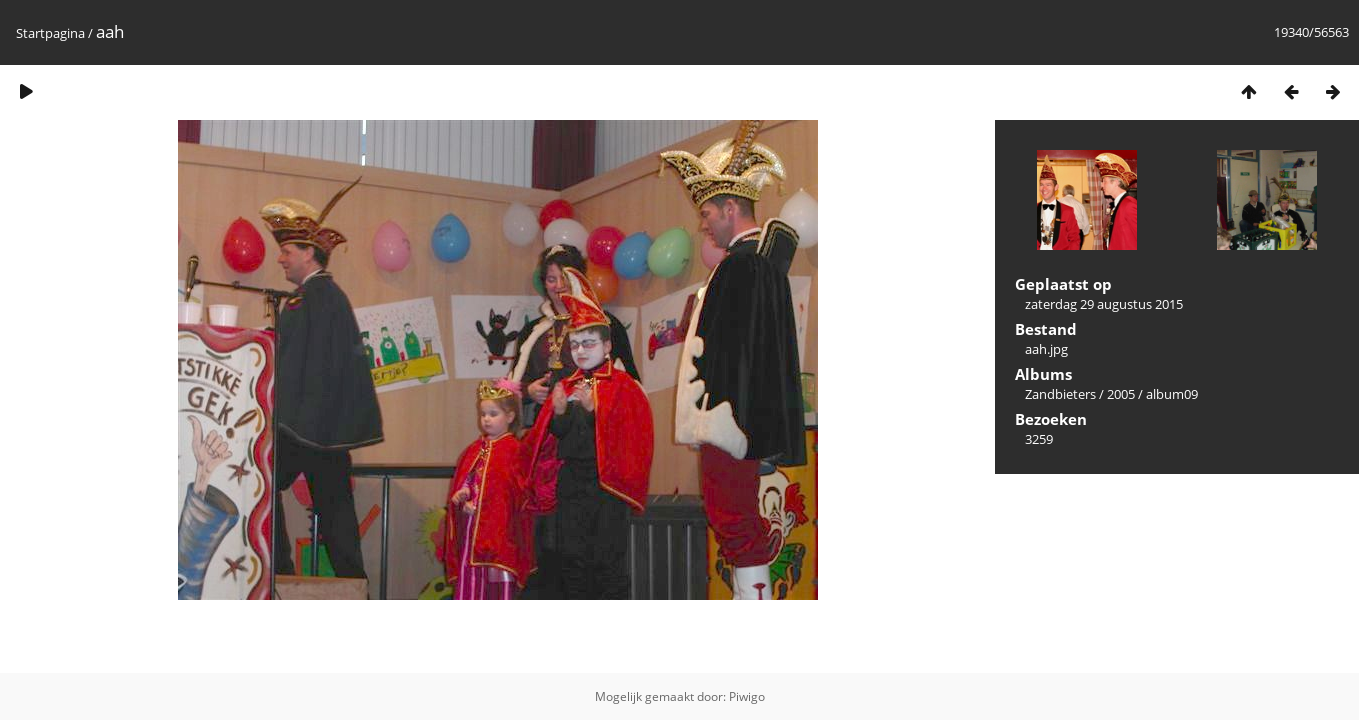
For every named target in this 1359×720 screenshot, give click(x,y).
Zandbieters (1060, 394)
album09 (1172, 394)
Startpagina (50, 33)
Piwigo (747, 696)
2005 (1121, 394)
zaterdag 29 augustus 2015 (1104, 304)
